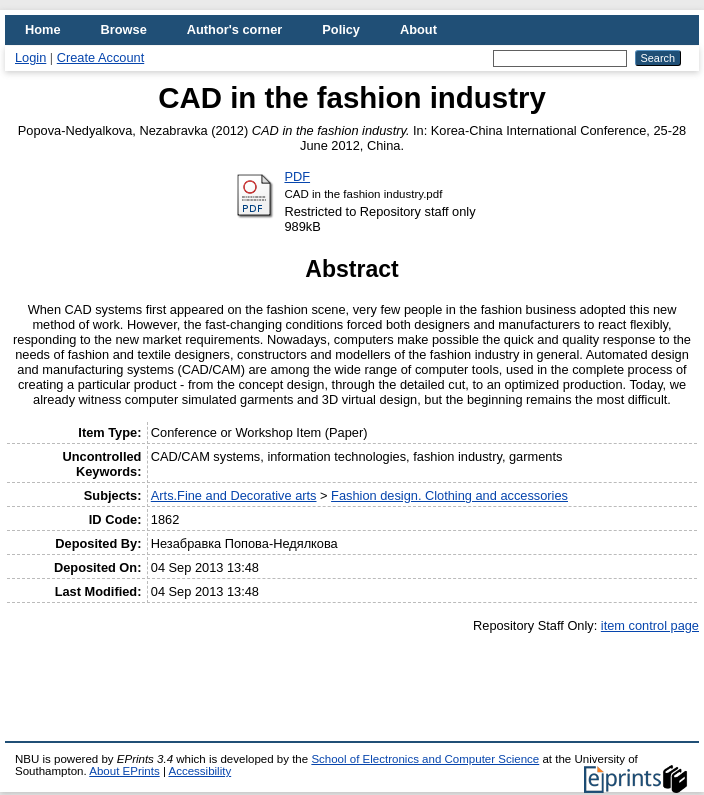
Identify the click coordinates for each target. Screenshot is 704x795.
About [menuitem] (418, 29)
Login (30, 57)
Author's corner (234, 29)
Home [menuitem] (43, 29)
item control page (650, 625)
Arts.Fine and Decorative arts (234, 495)
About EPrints (124, 771)
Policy (341, 29)
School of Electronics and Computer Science (425, 759)
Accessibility (199, 771)
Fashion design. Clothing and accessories (449, 495)
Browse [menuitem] (124, 29)
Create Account (101, 57)
